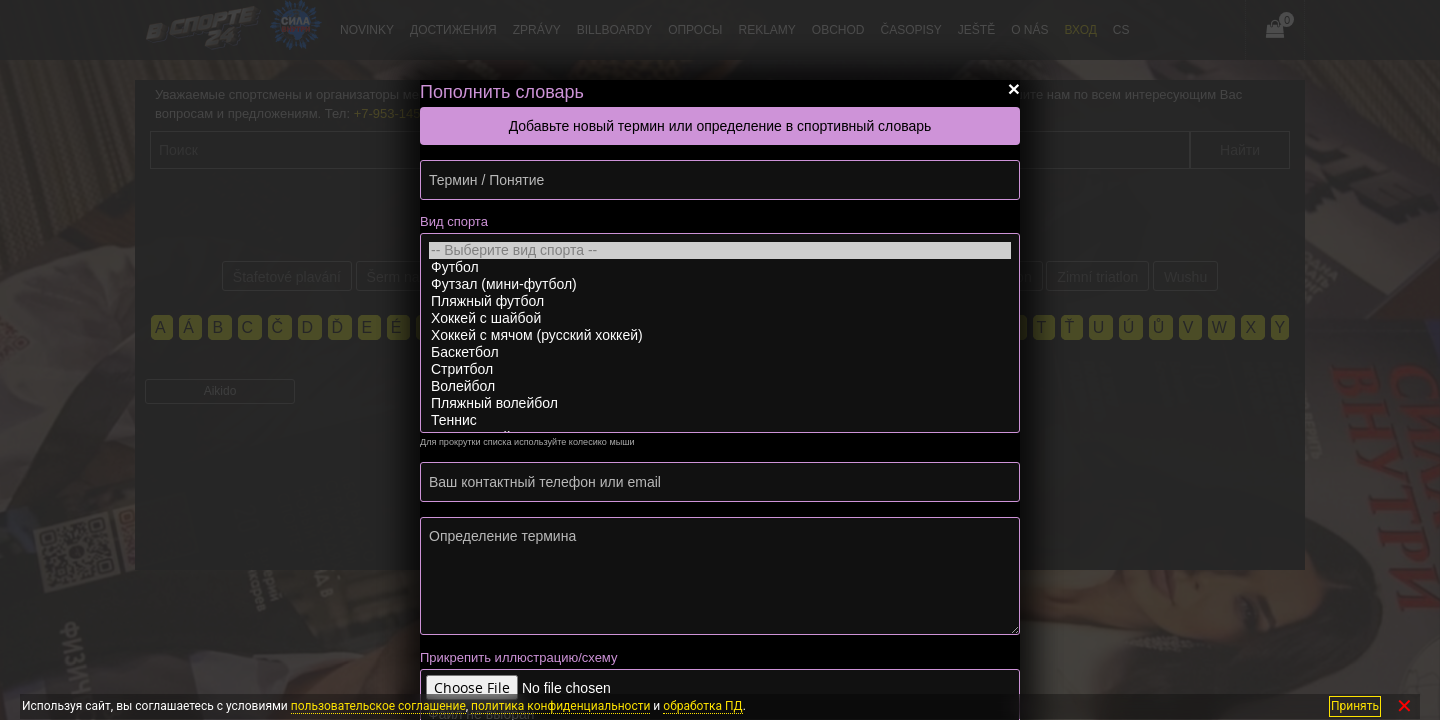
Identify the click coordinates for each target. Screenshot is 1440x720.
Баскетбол (720, 352)
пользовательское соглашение (378, 706)
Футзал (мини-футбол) (720, 284)
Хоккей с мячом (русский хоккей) (720, 335)
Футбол (720, 267)
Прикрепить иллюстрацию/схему (518, 657)
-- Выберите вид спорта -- (720, 250)
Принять (1355, 706)
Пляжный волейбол (720, 403)
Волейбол (720, 386)
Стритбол (720, 369)
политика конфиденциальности (560, 706)
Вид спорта (454, 221)
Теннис (720, 420)
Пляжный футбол (720, 301)
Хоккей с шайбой (720, 318)
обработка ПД (702, 706)
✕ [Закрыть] (1404, 706)
